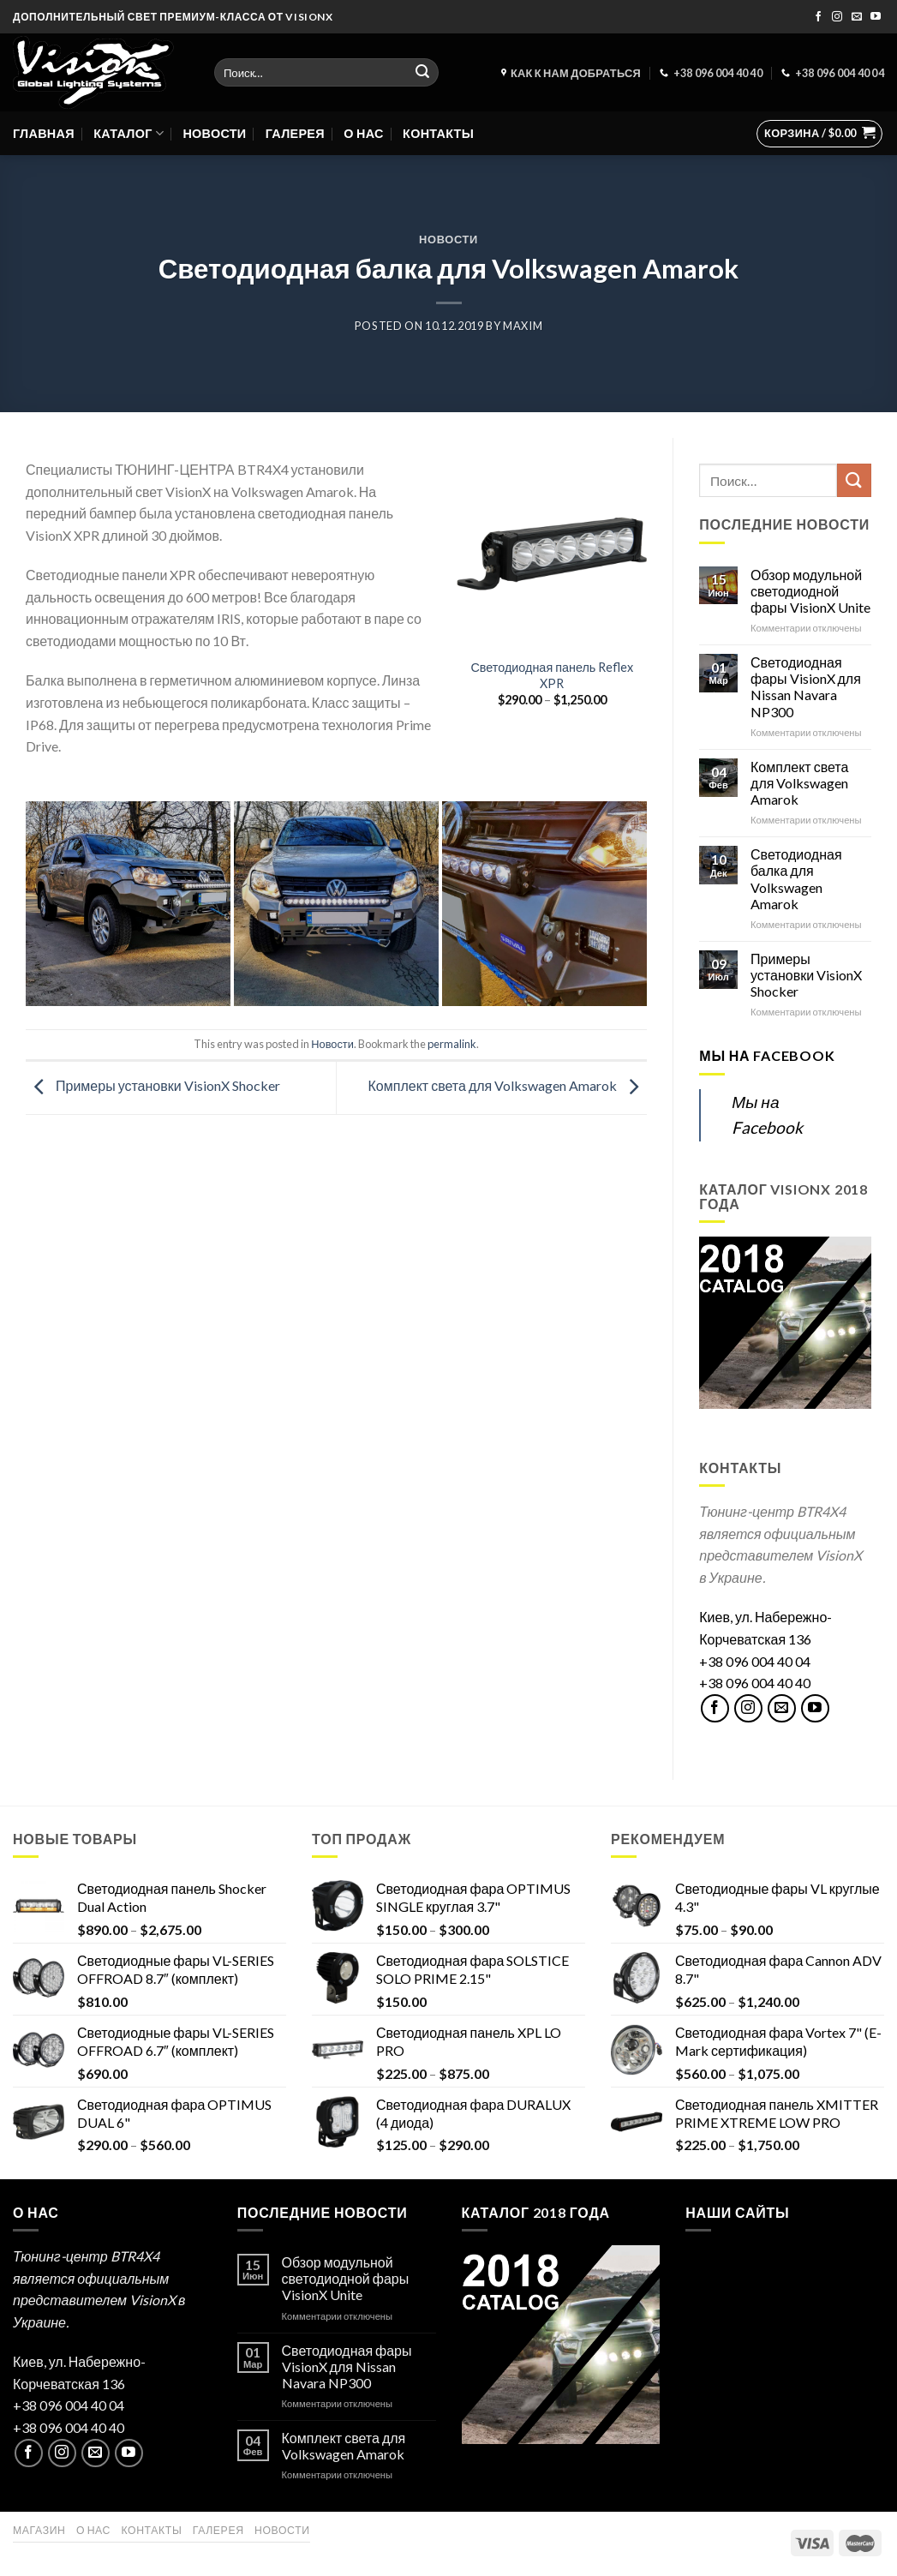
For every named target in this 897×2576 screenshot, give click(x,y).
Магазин (39, 2530)
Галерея (295, 133)
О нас (363, 133)
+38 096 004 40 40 (754, 1682)
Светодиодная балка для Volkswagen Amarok (796, 879)
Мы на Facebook (766, 1055)
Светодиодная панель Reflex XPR (551, 675)
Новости (214, 133)
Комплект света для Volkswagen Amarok (508, 1086)
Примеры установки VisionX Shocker (153, 1086)
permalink (452, 1044)
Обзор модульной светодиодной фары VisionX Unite (810, 590)
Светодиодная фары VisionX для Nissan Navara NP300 (805, 687)
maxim (522, 325)
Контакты (438, 133)
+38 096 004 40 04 (754, 1661)
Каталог (128, 133)
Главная (44, 133)
